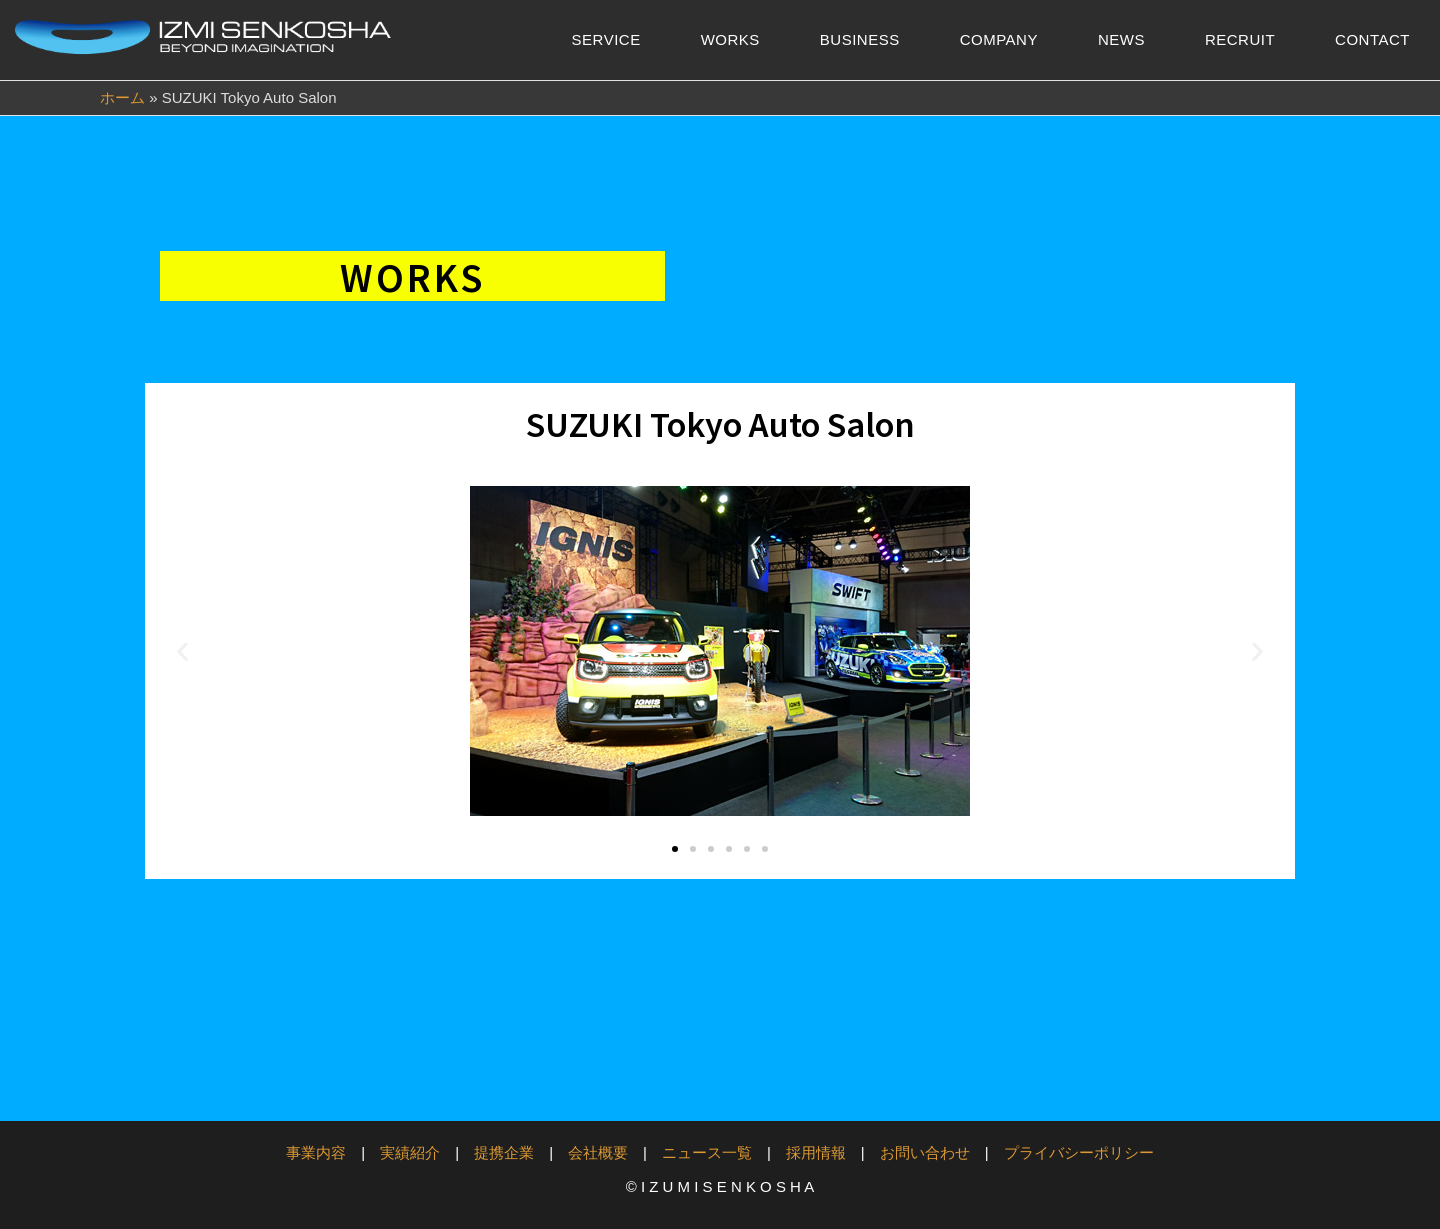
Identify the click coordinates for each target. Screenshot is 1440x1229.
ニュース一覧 (707, 1152)
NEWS (1121, 39)
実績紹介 (410, 1152)
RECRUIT (1240, 39)
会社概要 (598, 1152)
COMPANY (999, 39)
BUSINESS (860, 39)
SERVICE (606, 39)
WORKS (730, 39)
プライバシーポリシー (1079, 1152)
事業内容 (316, 1152)
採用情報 (816, 1152)
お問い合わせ (925, 1152)
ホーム (122, 97)
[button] (182, 651)
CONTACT (1372, 39)
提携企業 (504, 1152)
